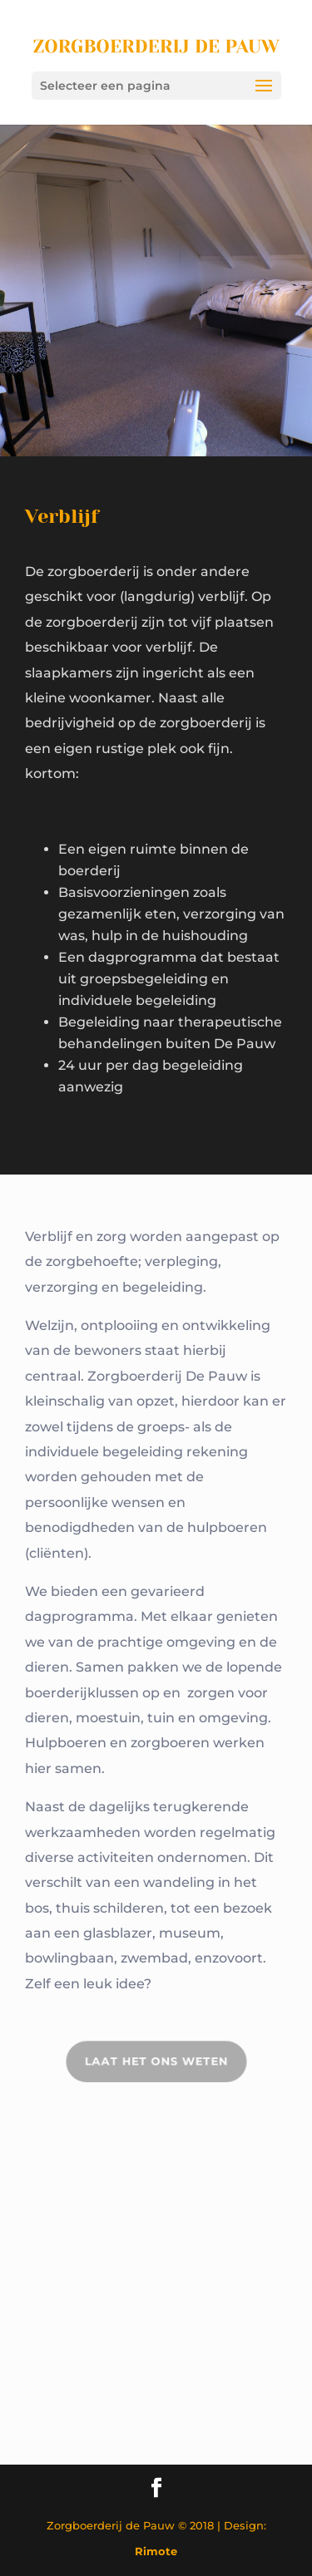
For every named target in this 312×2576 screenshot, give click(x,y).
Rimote (156, 2551)
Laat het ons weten (156, 2062)
